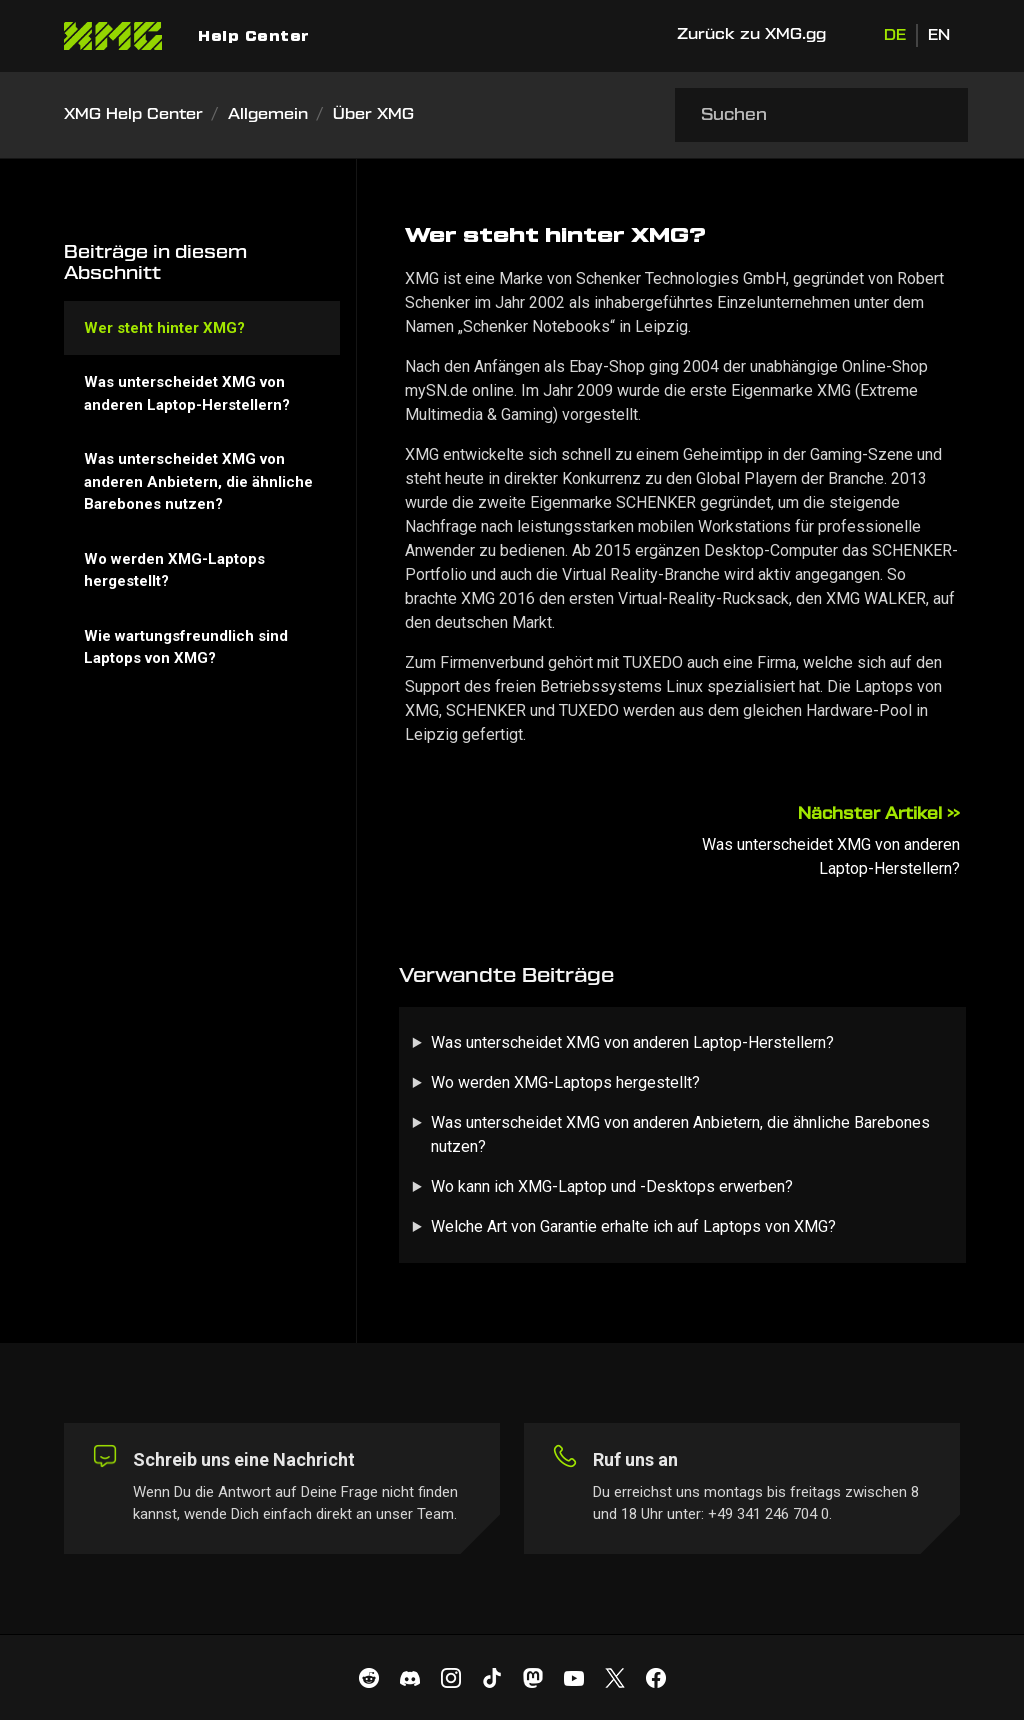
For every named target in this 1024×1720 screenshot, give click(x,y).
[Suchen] (821, 115)
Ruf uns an (635, 1459)
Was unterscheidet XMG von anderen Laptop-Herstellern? (632, 1042)
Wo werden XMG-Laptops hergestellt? (565, 1082)
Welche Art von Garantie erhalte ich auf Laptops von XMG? (633, 1226)
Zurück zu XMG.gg (751, 34)
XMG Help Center (133, 114)
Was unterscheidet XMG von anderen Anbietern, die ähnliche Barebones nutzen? (680, 1134)
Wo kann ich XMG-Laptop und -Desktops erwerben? (612, 1186)
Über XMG (373, 114)
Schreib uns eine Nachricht (244, 1459)
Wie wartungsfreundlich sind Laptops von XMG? (186, 647)
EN (939, 35)
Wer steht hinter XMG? (164, 328)
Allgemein (268, 114)
